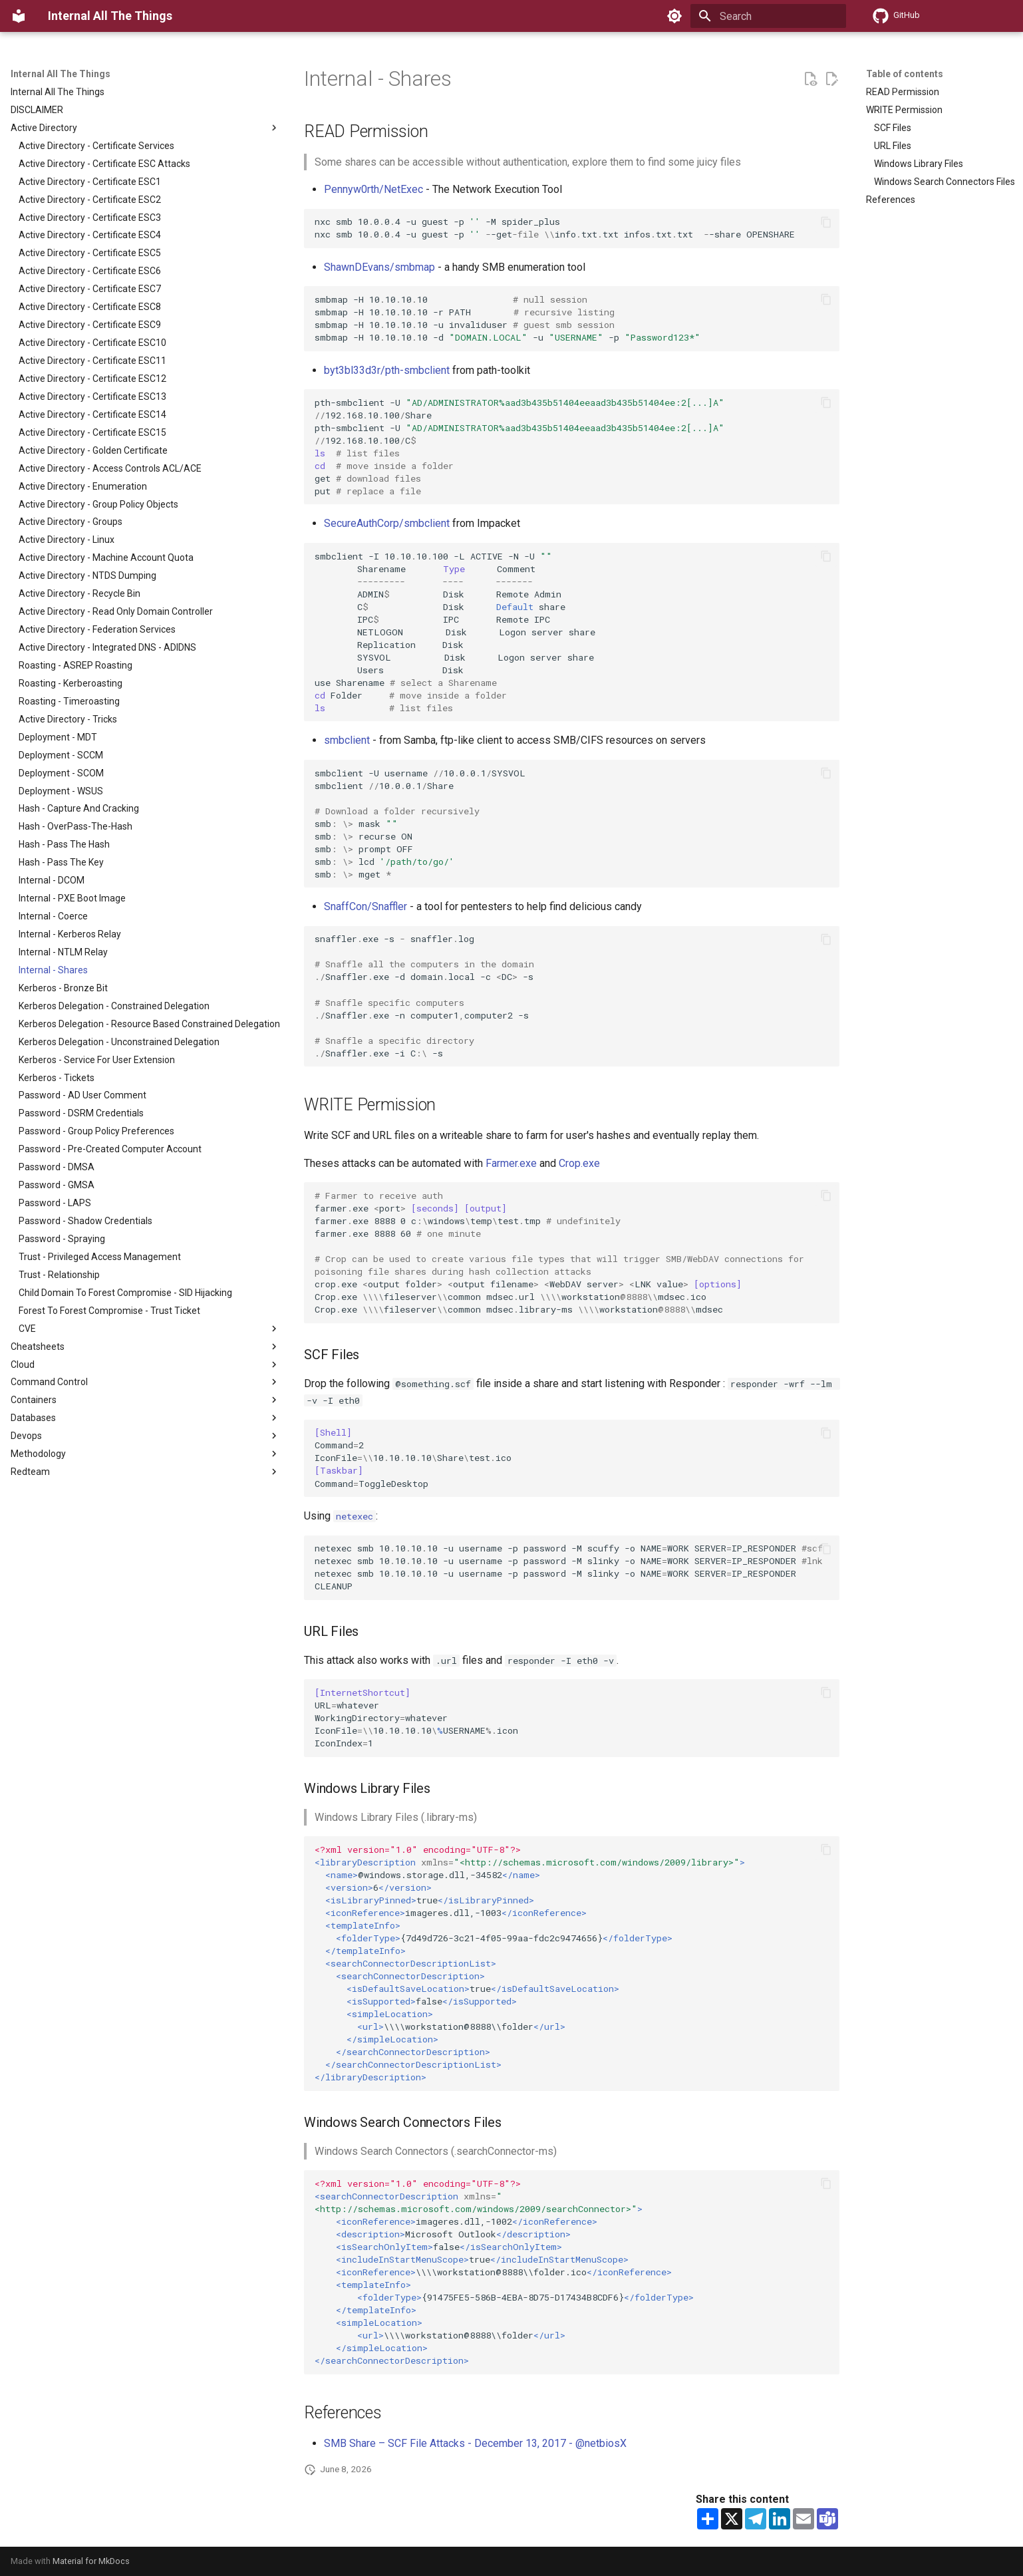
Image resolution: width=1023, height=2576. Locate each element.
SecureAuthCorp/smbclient (387, 523)
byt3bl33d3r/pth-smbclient (387, 370)
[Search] (768, 16)
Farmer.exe (511, 1163)
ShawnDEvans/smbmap (379, 267)
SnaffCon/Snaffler (365, 906)
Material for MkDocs (91, 2561)
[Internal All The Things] (18, 16)
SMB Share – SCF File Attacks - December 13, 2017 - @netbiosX (475, 2443)
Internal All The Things (60, 74)
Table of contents (904, 74)
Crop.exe (579, 1163)
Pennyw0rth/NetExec (373, 189)
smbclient (347, 740)
